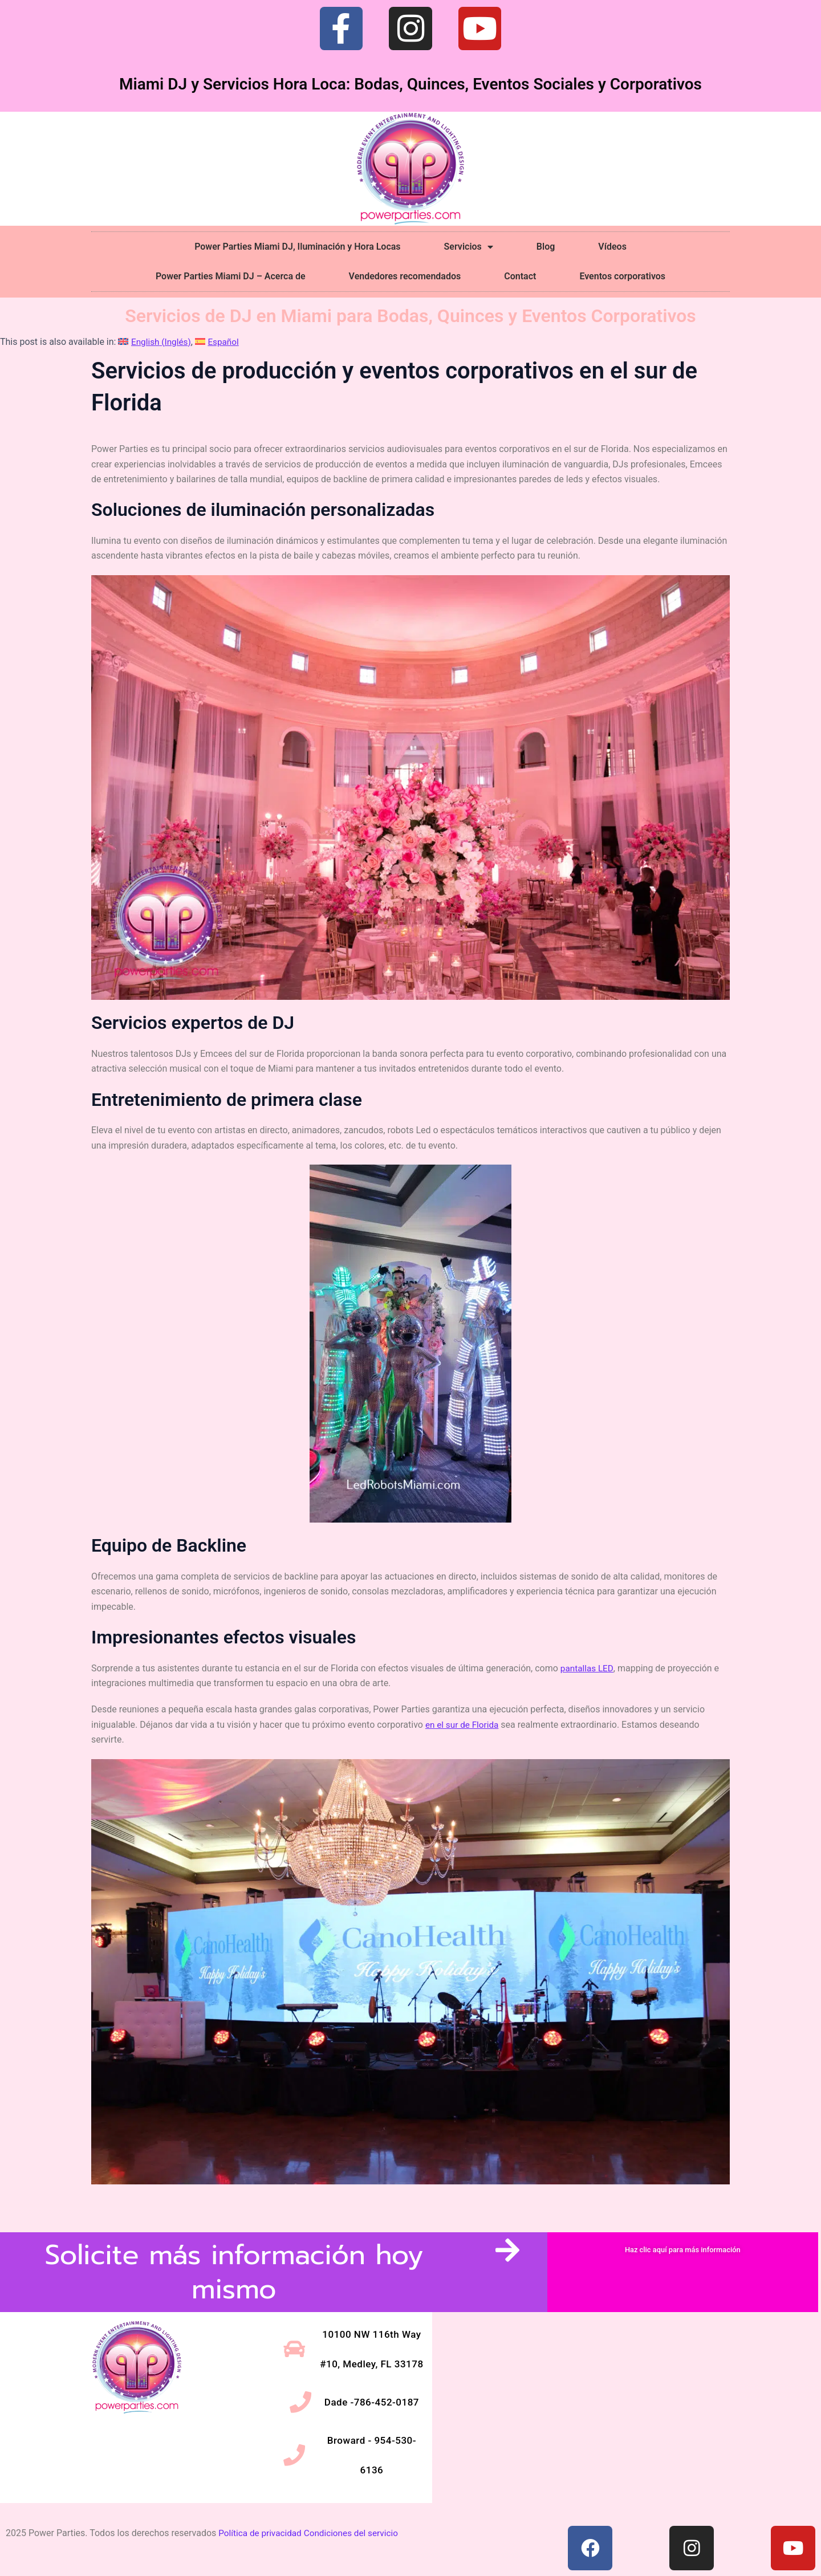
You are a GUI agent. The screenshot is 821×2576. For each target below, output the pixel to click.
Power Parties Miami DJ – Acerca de (231, 276)
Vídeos (612, 246)
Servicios (468, 247)
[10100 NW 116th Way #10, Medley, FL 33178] (625, 2391)
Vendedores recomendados (405, 276)
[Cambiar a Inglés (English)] (155, 342)
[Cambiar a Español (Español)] (220, 342)
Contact (520, 276)
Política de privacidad (261, 2517)
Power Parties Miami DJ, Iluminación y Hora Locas (297, 246)
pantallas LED (588, 1668)
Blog (546, 246)
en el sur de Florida (463, 1724)
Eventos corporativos (622, 276)
